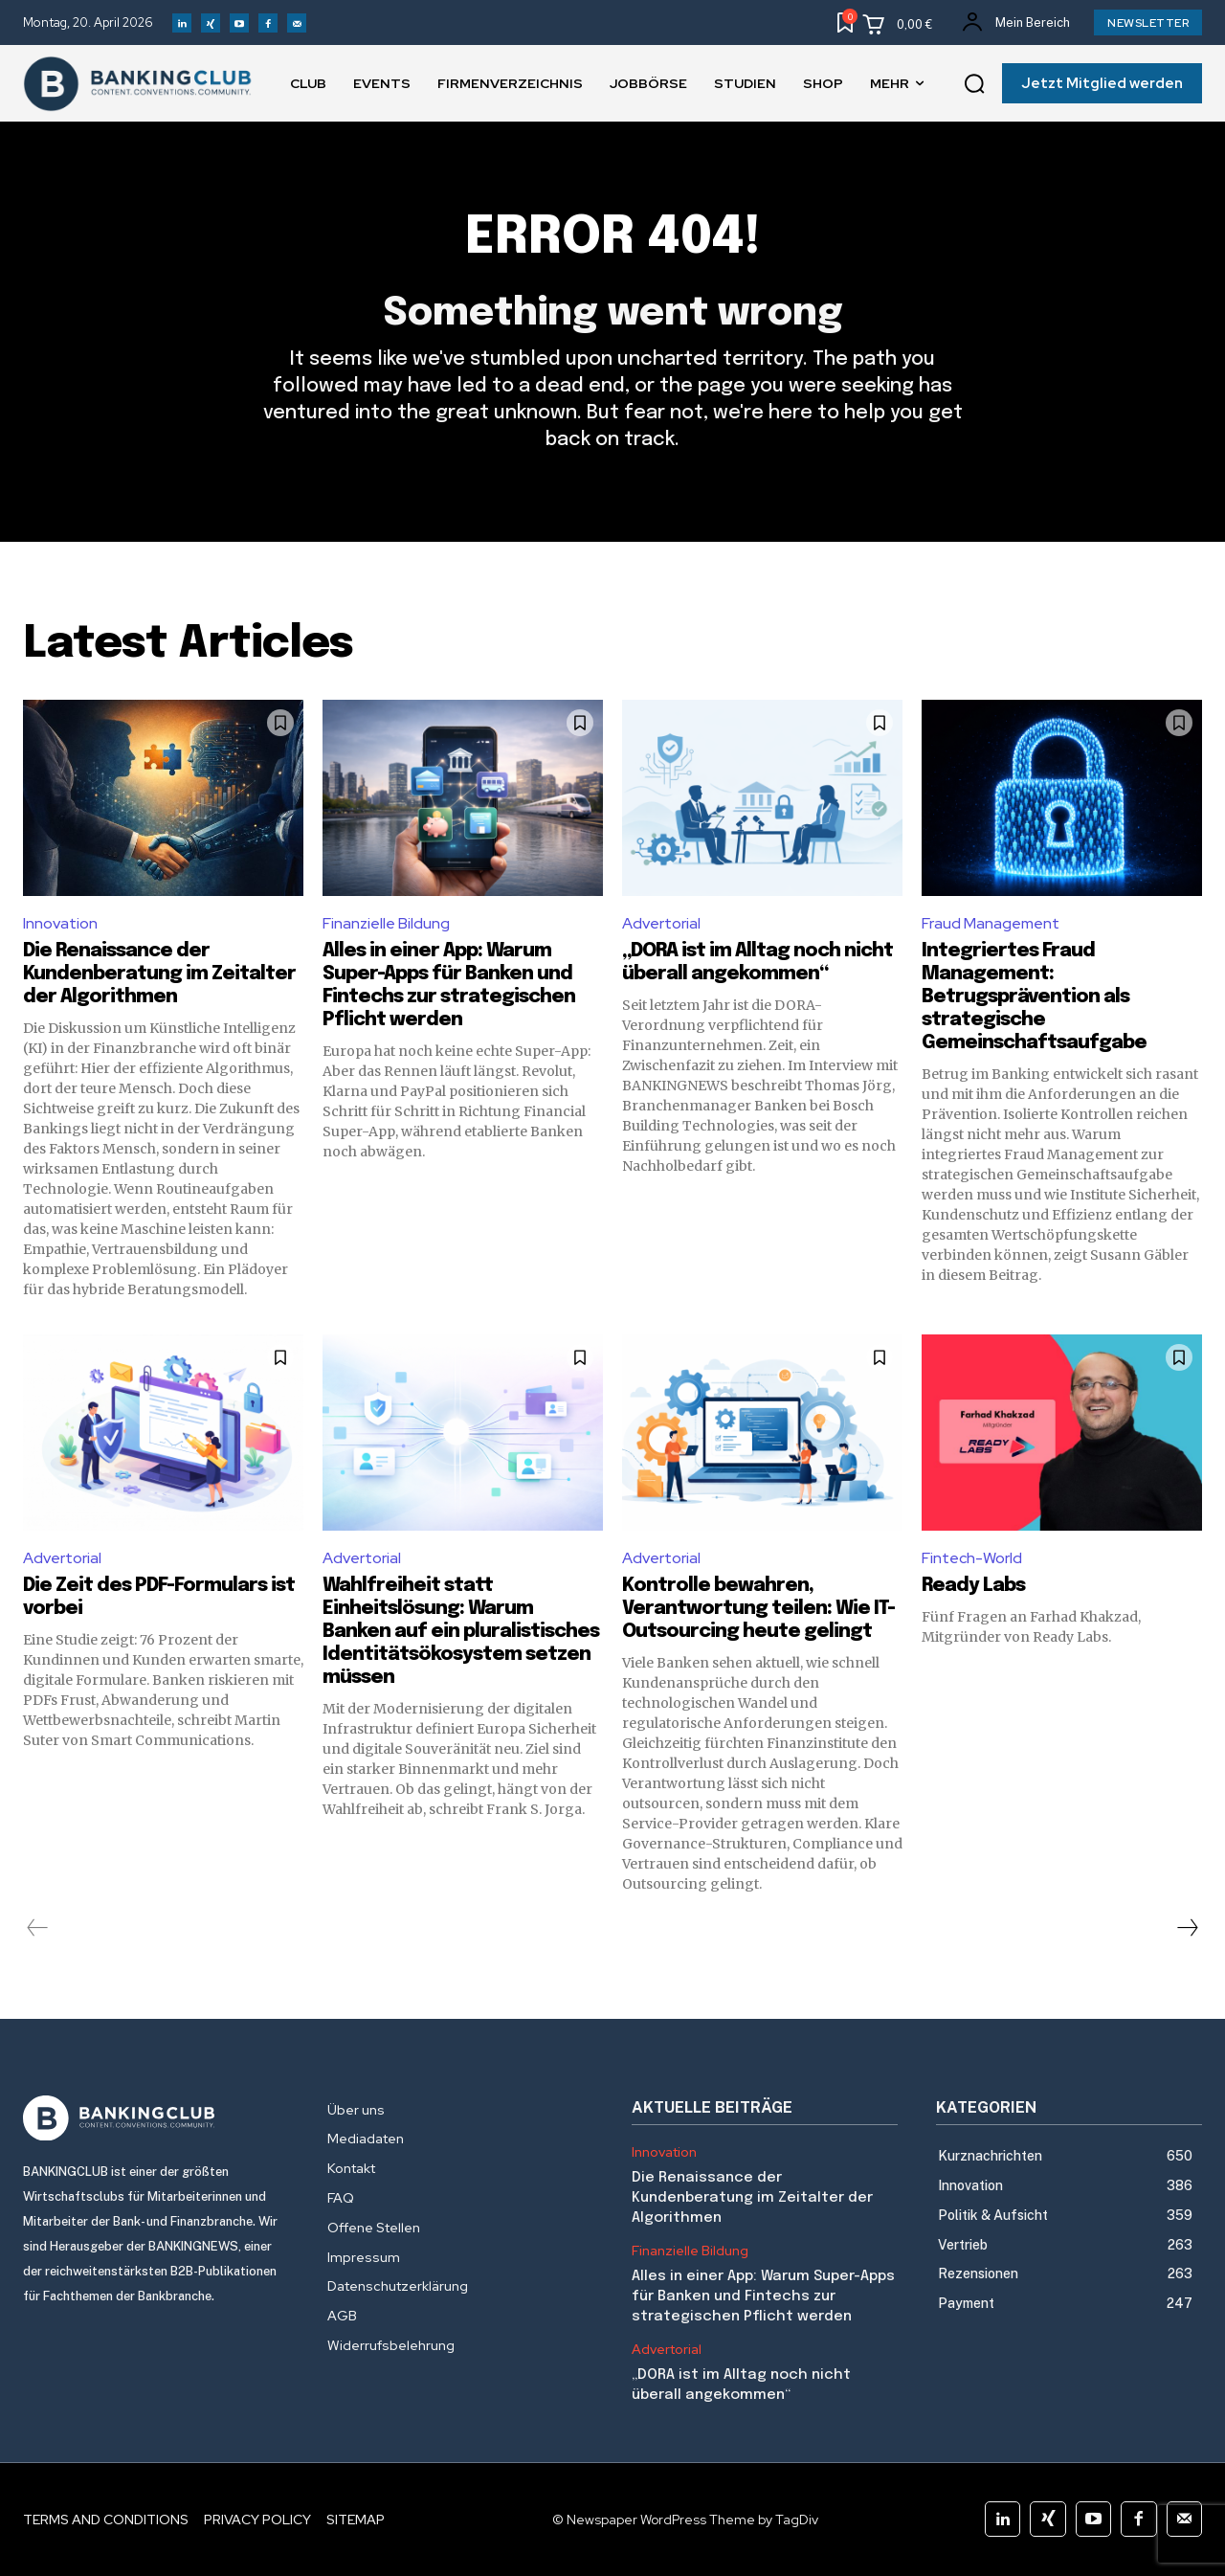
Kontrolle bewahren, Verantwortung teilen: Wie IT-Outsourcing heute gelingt (758, 1609)
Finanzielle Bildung (386, 923)
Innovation (60, 923)
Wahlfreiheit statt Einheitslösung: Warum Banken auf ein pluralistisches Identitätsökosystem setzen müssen (461, 1632)
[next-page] (1186, 1928)
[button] (974, 84)
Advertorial (661, 923)
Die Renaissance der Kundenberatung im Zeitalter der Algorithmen (159, 974)
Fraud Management (990, 923)
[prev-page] (38, 1928)
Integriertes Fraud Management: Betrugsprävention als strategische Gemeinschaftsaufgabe (1034, 997)
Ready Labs (973, 1586)
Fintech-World (972, 1558)
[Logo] (156, 2118)
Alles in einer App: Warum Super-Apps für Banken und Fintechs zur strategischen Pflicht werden (763, 2296)
